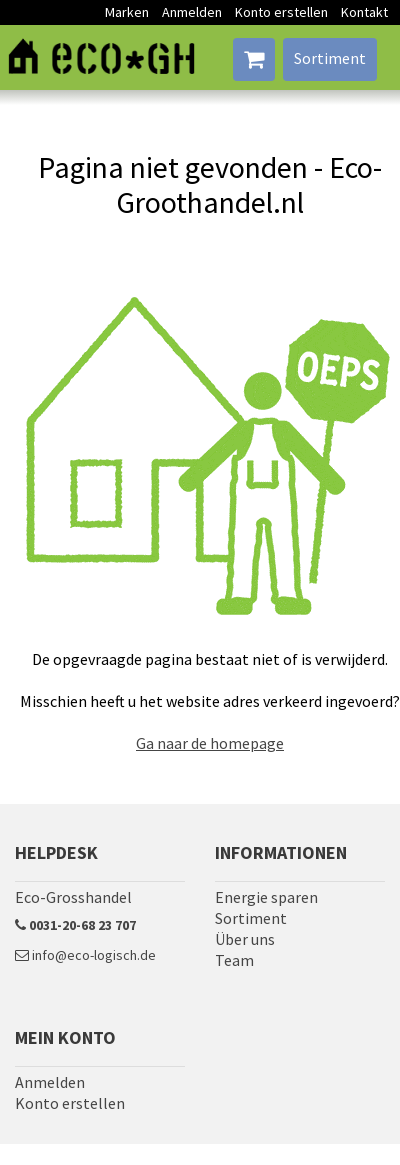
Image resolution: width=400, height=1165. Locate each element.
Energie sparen (266, 897)
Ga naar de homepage (210, 743)
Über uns (245, 939)
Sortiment (330, 58)
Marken (127, 12)
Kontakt (364, 12)
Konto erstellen (281, 12)
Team (234, 960)
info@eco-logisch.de (85, 955)
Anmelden (192, 12)
